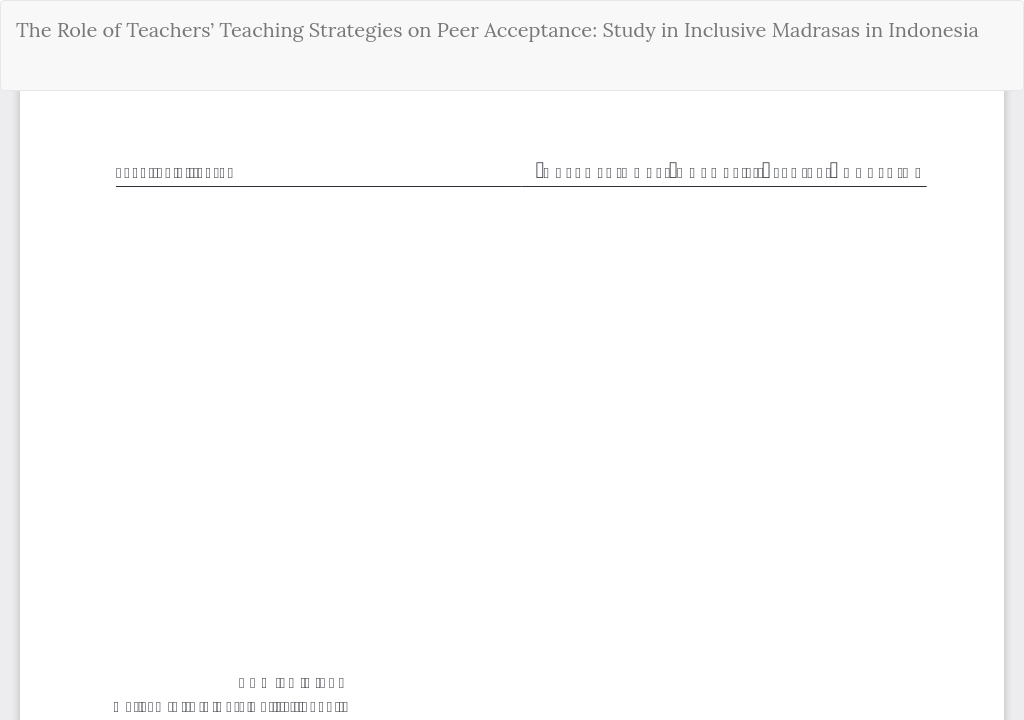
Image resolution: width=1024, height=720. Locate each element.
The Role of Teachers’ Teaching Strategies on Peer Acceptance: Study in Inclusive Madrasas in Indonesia (497, 29)
